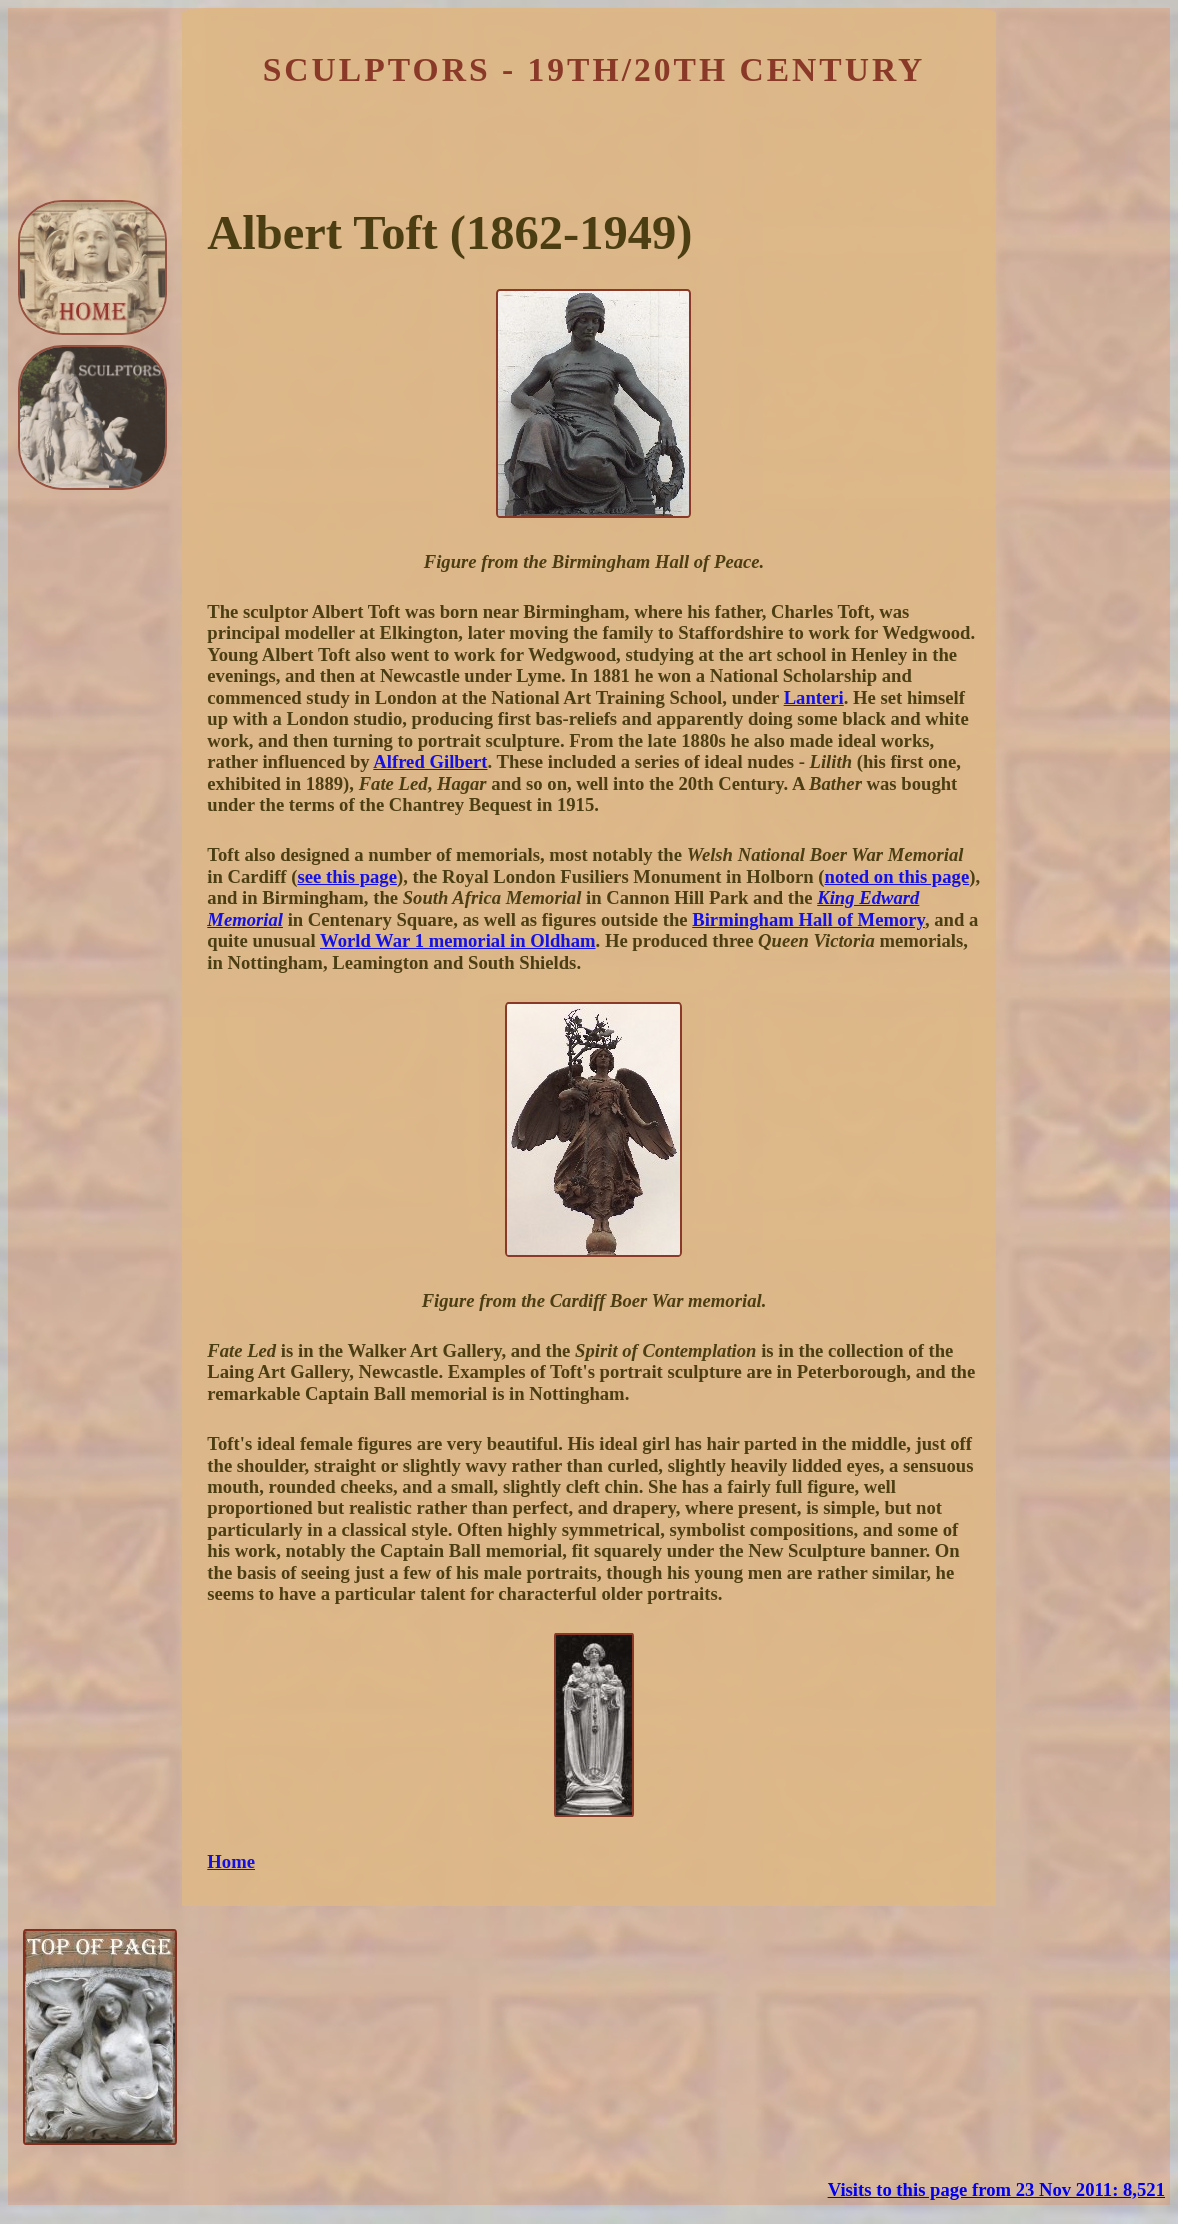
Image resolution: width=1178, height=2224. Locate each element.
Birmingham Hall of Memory (808, 919)
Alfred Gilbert (430, 761)
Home (231, 1861)
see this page (347, 876)
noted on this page (897, 876)
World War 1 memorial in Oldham (458, 940)
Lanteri (814, 697)
